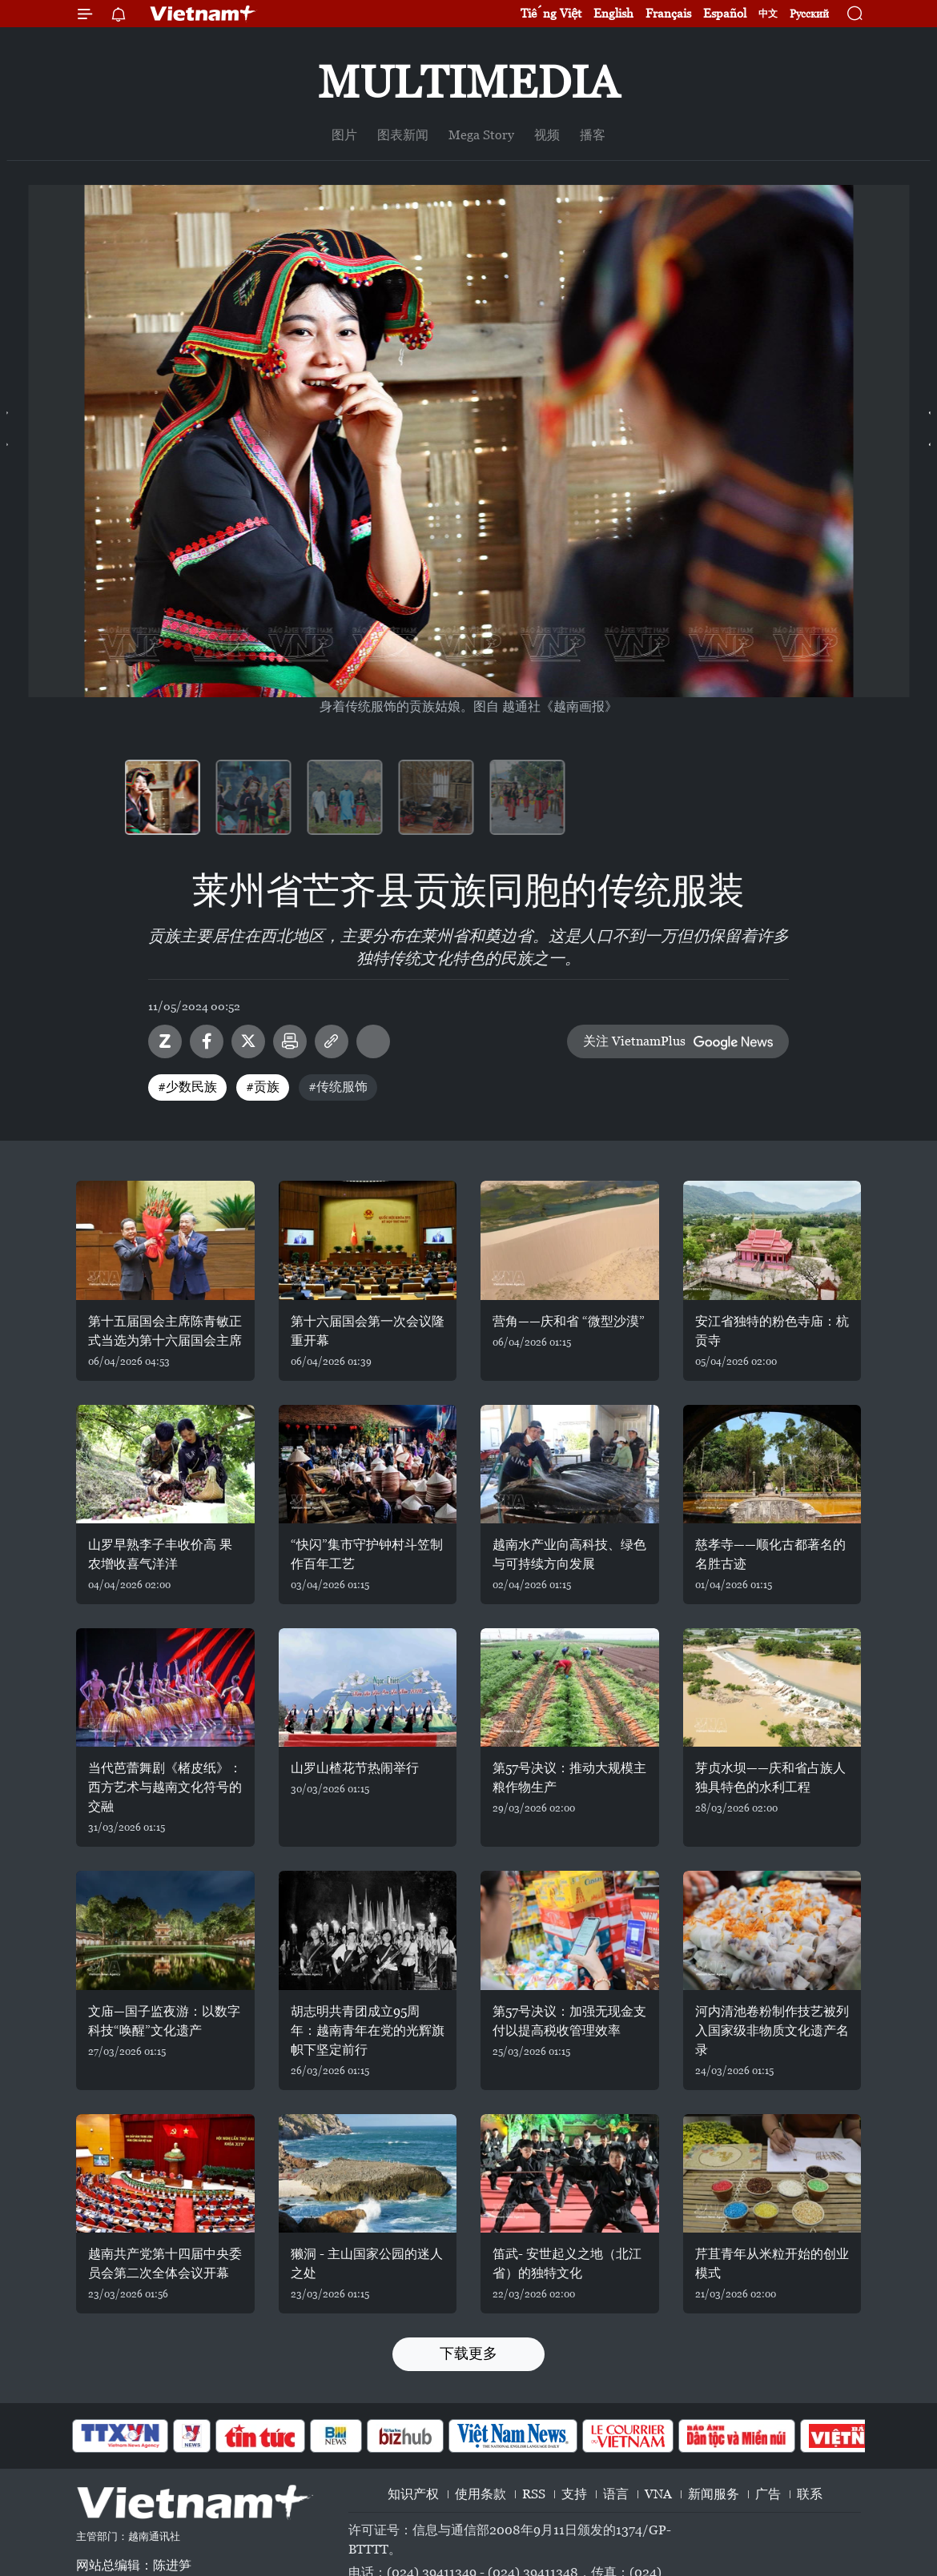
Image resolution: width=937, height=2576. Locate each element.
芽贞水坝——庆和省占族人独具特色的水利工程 (770, 1777)
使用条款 (480, 2494)
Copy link (331, 1041)
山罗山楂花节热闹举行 (355, 1768)
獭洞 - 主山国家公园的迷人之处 (367, 2263)
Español (724, 13)
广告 (768, 2494)
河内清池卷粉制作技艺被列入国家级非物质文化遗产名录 (772, 2030)
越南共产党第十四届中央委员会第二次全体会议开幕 (165, 2263)
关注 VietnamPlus (634, 1041)
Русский (809, 14)
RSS (533, 2494)
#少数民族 (187, 1086)
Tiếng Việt (551, 13)
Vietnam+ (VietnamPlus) (203, 14)
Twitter (248, 1041)
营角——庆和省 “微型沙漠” (569, 1321)
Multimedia (468, 82)
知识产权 (413, 2494)
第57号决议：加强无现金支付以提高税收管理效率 (569, 2021)
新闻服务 (713, 2494)
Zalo (165, 1041)
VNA (658, 2494)
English (613, 13)
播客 (592, 134)
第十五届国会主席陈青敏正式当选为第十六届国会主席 (165, 1331)
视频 (547, 134)
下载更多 (468, 2353)
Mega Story (481, 134)
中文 (768, 13)
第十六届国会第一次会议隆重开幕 (367, 1331)
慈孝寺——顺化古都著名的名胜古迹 (770, 1554)
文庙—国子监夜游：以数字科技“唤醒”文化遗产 (164, 2021)
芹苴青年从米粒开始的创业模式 (772, 2263)
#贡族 (262, 1086)
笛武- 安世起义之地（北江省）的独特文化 (567, 2263)
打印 (290, 1041)
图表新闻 (402, 134)
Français (668, 13)
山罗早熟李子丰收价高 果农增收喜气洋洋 (160, 1554)
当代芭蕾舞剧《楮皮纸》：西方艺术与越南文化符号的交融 (165, 1787)
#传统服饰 (338, 1086)
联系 (809, 2494)
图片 (344, 134)
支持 (574, 2494)
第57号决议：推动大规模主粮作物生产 (569, 1777)
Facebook (206, 1041)
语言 (616, 2494)
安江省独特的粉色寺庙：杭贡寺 (772, 1331)
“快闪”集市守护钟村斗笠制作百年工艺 (367, 1554)
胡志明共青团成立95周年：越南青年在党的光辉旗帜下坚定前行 (367, 2030)
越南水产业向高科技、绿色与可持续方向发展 (569, 1554)
